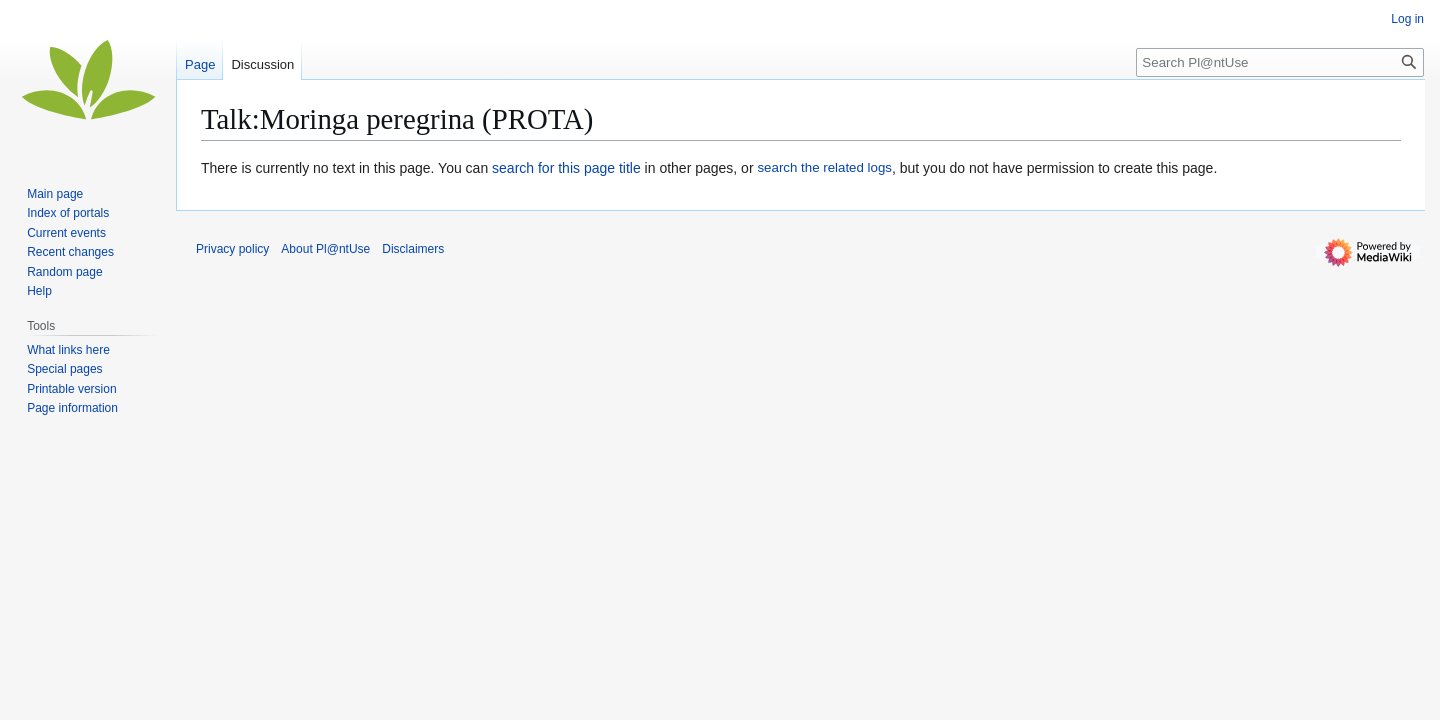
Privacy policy (232, 249)
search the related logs (824, 167)
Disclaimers (413, 249)
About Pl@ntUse (325, 249)
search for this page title (566, 168)
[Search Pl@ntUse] (1280, 62)
